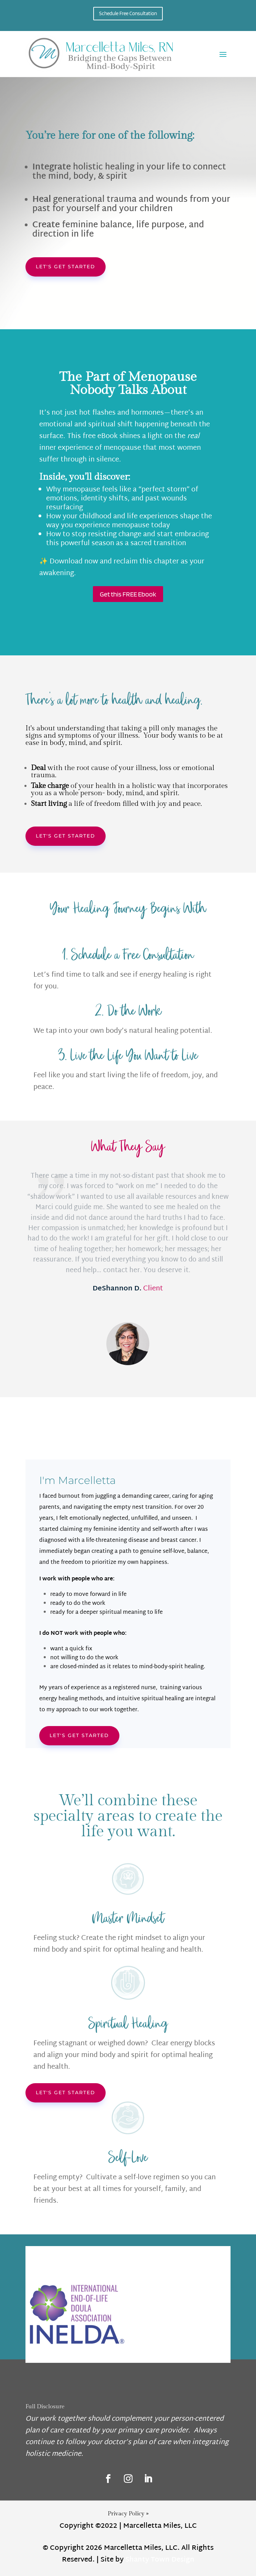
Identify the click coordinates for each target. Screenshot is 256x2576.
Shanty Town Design (159, 2560)
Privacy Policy (128, 2513)
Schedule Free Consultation (128, 13)
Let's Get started (79, 1735)
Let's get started (65, 266)
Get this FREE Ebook (128, 594)
